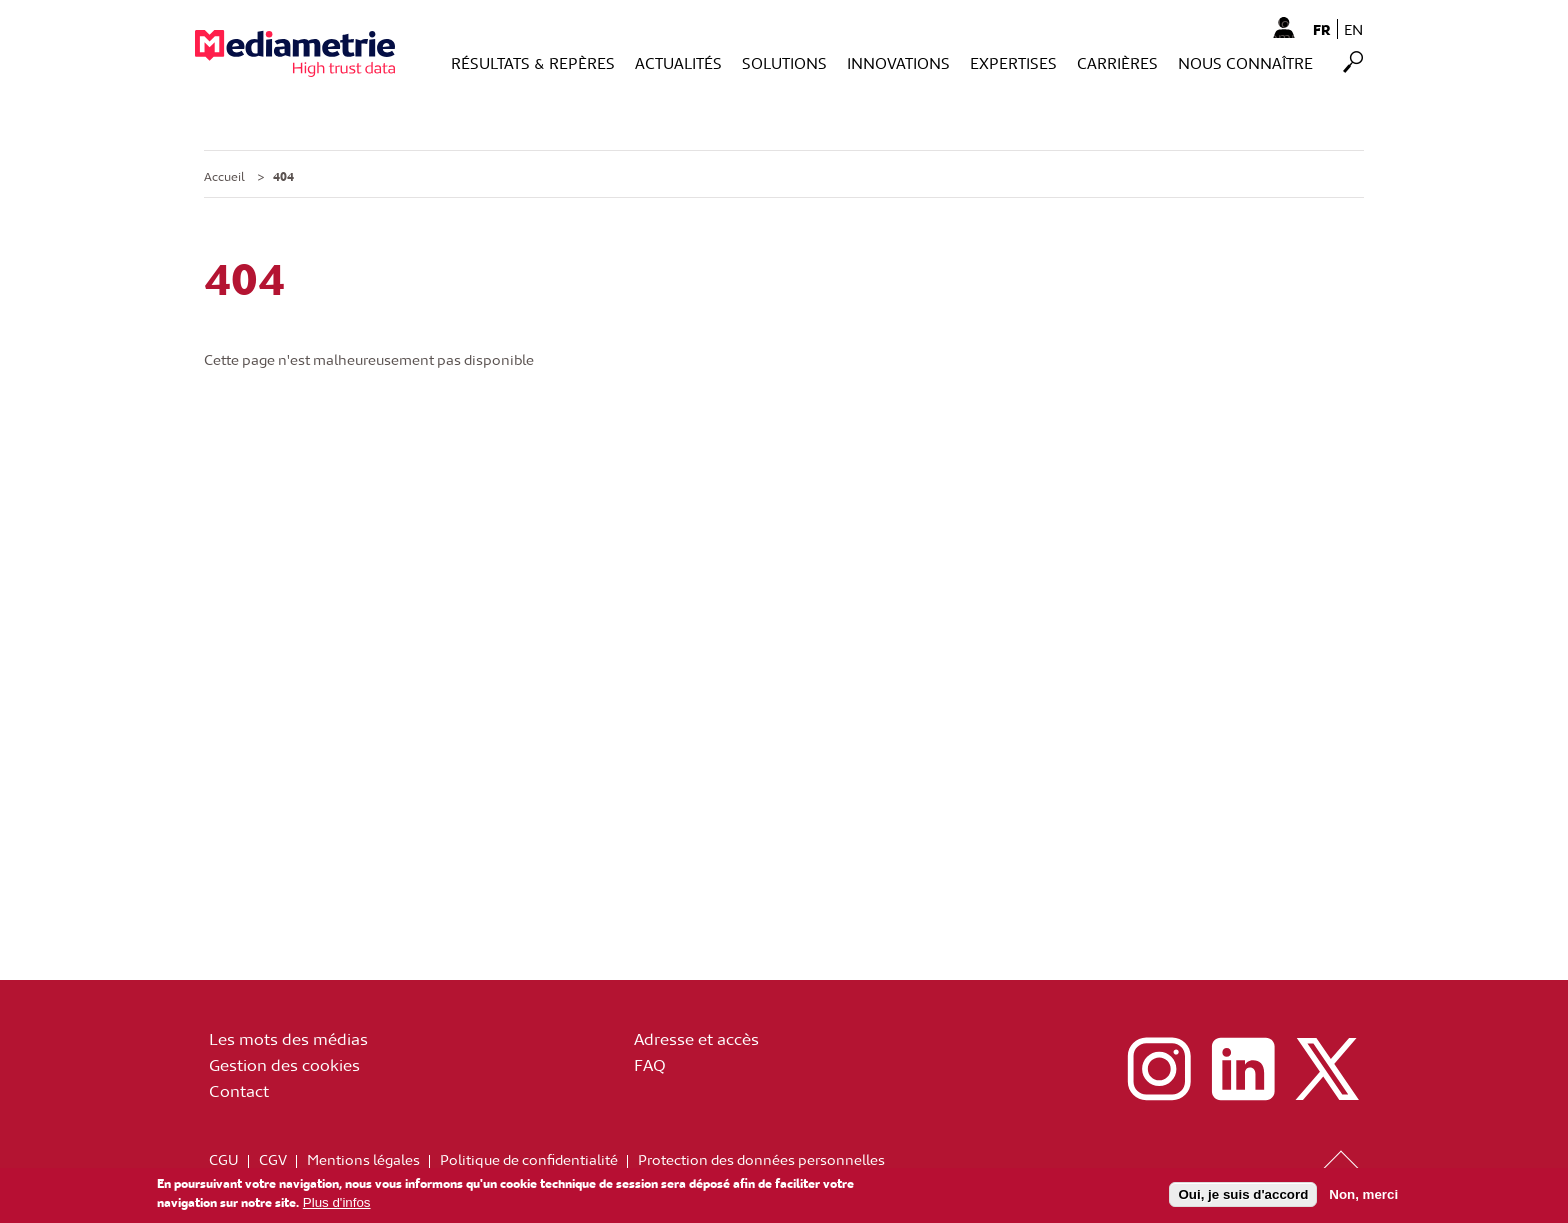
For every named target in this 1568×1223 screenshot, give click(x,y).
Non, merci (1363, 1196)
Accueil (224, 176)
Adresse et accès (696, 1038)
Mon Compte (1283, 27)
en (1353, 29)
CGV (273, 1159)
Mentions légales (363, 1159)
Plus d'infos (337, 1205)
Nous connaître (1245, 62)
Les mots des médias (288, 1038)
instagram (1159, 1069)
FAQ (650, 1064)
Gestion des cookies (284, 1064)
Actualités (678, 62)
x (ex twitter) (1327, 1069)
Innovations (898, 62)
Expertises (1013, 62)
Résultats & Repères (533, 62)
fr (1322, 29)
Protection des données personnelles (761, 1159)
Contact (239, 1090)
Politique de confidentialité (529, 1159)
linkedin (1243, 1069)
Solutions (784, 62)
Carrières (1117, 62)
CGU (224, 1159)
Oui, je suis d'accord (1243, 1196)
